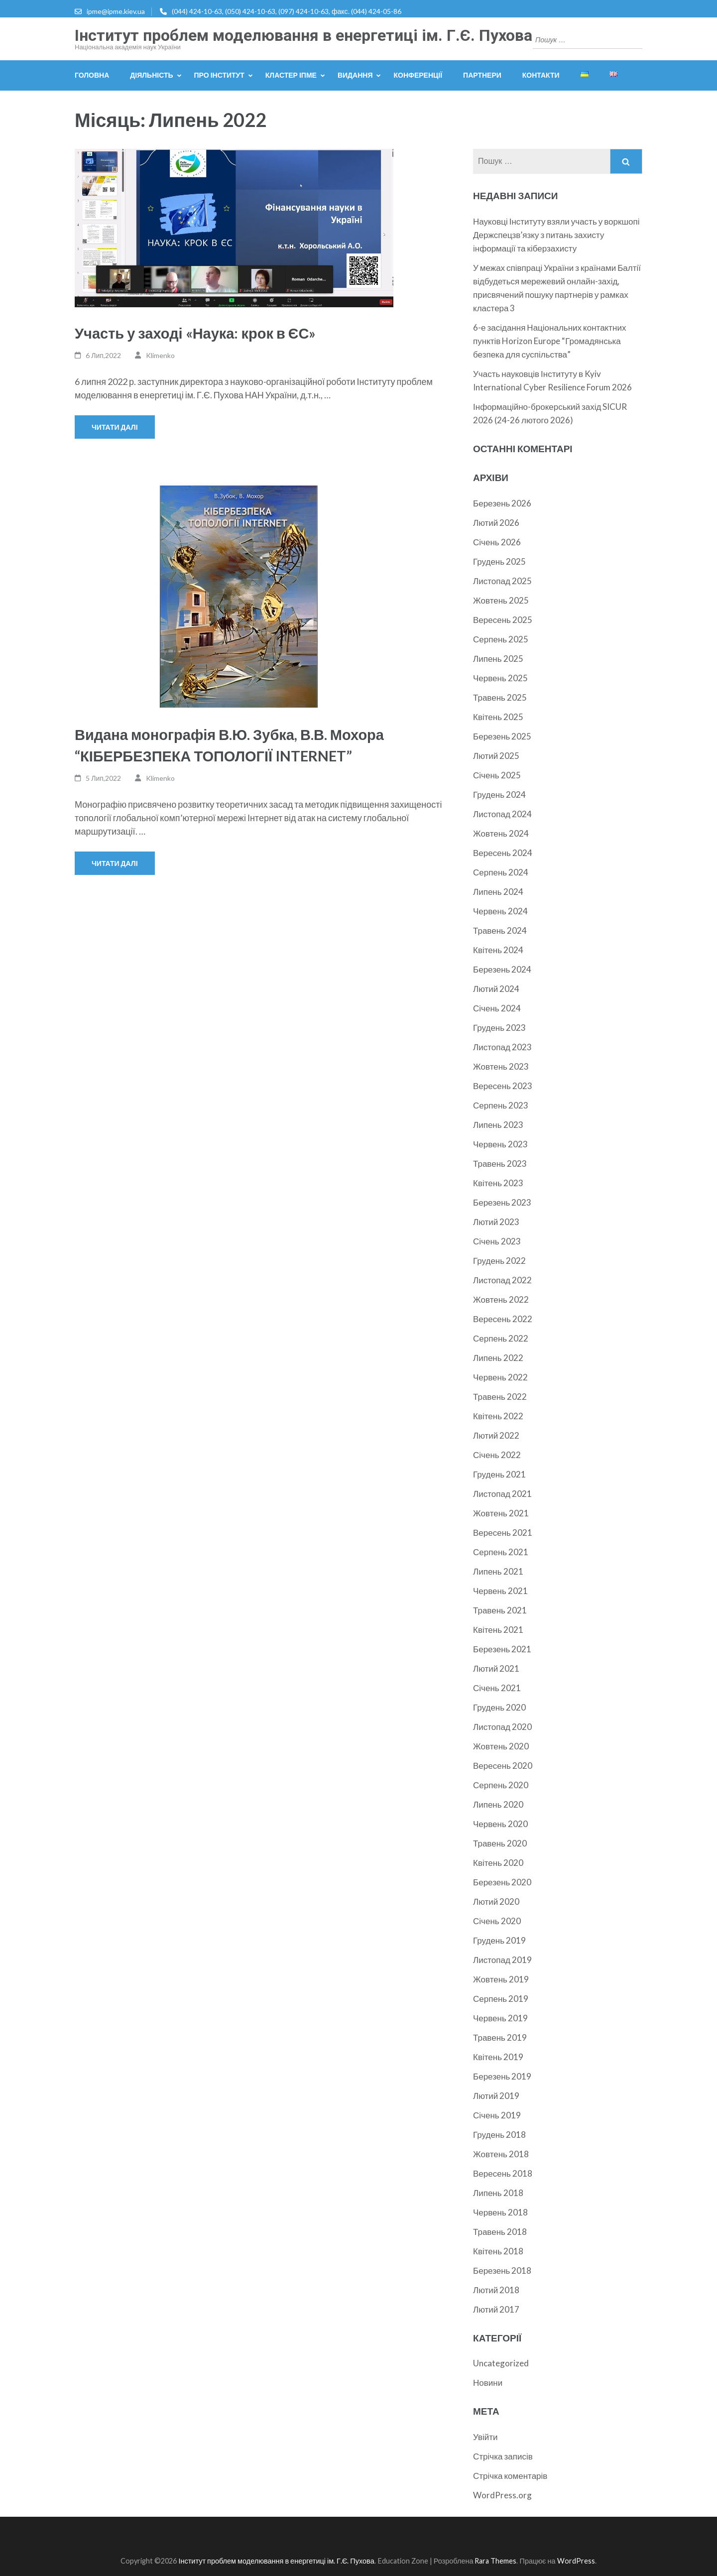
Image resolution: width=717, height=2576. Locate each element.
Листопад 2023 (502, 1047)
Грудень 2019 (499, 1940)
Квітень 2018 (498, 2251)
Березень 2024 (502, 969)
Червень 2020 (500, 1824)
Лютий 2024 (496, 988)
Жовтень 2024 (501, 833)
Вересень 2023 (502, 1086)
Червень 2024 (500, 911)
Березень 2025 (502, 736)
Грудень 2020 (499, 1707)
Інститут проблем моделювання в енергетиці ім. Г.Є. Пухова (303, 35)
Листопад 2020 (502, 1726)
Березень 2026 (502, 503)
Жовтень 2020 (501, 1746)
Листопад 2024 (502, 814)
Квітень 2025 (498, 717)
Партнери (482, 75)
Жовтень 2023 (501, 1066)
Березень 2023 (502, 1202)
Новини (487, 2382)
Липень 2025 (498, 658)
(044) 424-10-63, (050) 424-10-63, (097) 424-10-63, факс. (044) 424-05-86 (286, 11)
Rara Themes (495, 2561)
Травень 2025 (500, 697)
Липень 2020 (498, 1804)
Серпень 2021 (500, 1552)
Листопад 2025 (502, 581)
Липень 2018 (498, 2193)
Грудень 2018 (499, 2134)
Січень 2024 (497, 1008)
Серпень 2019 (500, 1998)
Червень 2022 (500, 1377)
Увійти (485, 2437)
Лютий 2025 (496, 755)
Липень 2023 (498, 1124)
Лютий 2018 (496, 2290)
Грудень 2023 (499, 1027)
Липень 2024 (498, 891)
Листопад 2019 (502, 1960)
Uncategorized (501, 2363)
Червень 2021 (500, 1591)
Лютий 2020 (496, 1901)
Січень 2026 (497, 542)
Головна (92, 75)
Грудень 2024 (499, 794)
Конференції (417, 75)
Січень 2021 (497, 1688)
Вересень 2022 (502, 1319)
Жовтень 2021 (501, 1513)
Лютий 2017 (496, 2309)
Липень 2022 (498, 1357)
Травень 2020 (500, 1843)
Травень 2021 (500, 1610)
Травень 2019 (500, 2037)
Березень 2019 (502, 2076)
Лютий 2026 (496, 522)
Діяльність (151, 75)
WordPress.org (502, 2495)
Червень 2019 (500, 2018)
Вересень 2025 (502, 619)
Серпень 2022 (500, 1338)
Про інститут (219, 75)
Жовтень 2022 (501, 1299)
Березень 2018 (502, 2270)
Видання (355, 75)
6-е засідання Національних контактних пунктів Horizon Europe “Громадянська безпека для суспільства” (549, 341)
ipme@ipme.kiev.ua (116, 11)
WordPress (576, 2561)
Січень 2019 (497, 2115)
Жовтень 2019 (501, 1979)
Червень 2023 (500, 1144)
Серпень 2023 (500, 1105)
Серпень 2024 (500, 872)
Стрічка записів (503, 2456)
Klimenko (160, 355)
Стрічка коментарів (510, 2475)
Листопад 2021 (502, 1493)
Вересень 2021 (502, 1532)
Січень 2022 (497, 1455)
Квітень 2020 (498, 1862)
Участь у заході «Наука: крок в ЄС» (195, 333)
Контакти (541, 75)
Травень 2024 (500, 930)
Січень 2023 (497, 1241)
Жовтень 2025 (501, 600)
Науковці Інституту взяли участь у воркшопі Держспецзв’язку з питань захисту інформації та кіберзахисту (556, 234)
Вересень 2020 (502, 1765)
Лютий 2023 (496, 1222)
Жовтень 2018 (501, 2154)
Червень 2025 (500, 678)
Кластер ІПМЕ (291, 75)
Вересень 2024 (502, 853)
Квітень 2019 (498, 2057)
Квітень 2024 (498, 950)
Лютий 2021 (496, 1668)
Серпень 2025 (500, 639)
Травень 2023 (500, 1163)
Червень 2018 (500, 2212)
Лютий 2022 (496, 1435)
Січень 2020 (497, 1921)
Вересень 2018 (502, 2173)
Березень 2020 (502, 1882)
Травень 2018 (500, 2231)
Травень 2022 (500, 1396)
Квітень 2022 (498, 1416)
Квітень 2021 (498, 1629)
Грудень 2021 (499, 1474)
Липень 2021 (498, 1571)
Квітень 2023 (498, 1183)
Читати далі (115, 427)
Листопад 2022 (502, 1280)
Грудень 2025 (499, 561)
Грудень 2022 (499, 1260)
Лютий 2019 (496, 2095)
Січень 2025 (497, 775)
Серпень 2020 (500, 1785)
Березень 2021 (502, 1649)
